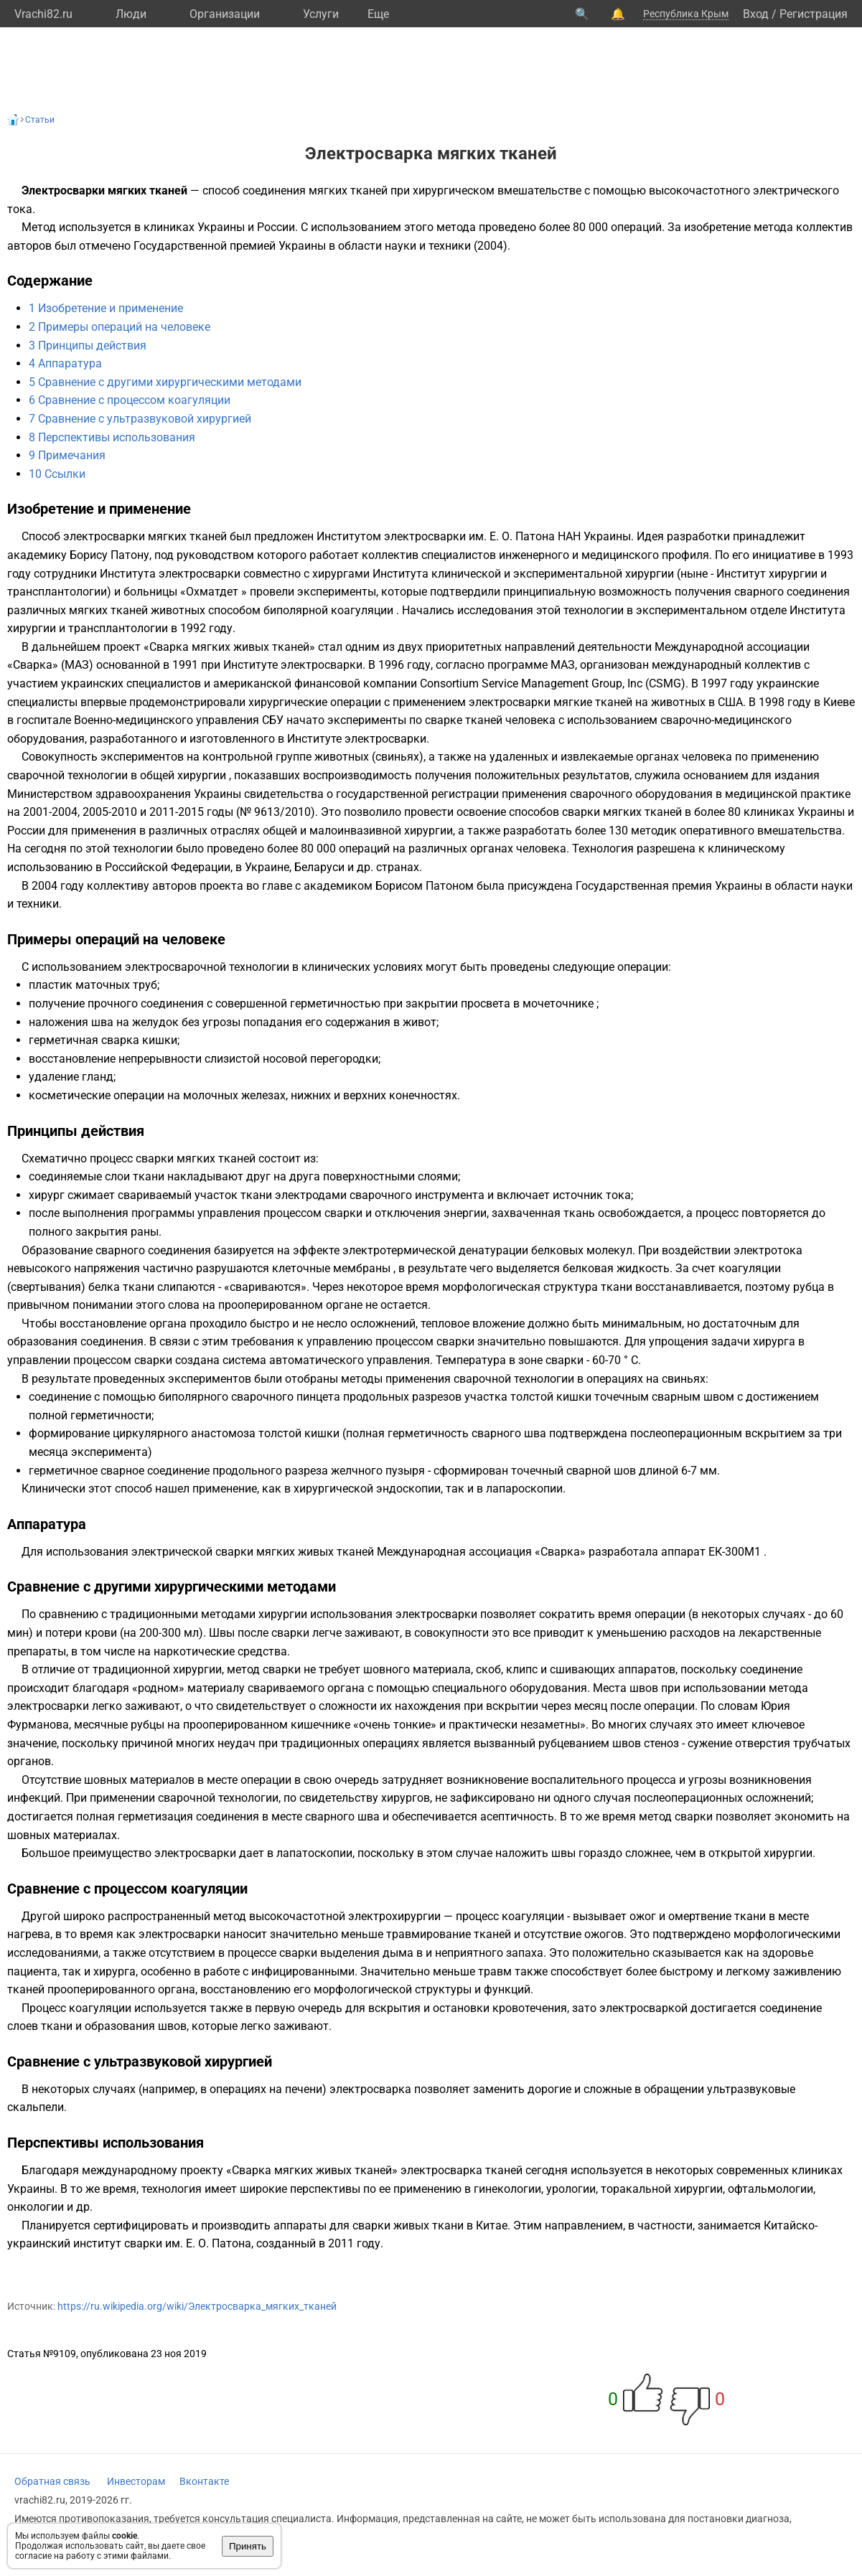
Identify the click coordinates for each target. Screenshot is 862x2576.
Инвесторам (136, 2481)
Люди (131, 14)
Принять (247, 2546)
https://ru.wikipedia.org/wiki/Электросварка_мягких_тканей (197, 2306)
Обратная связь (52, 2481)
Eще (378, 14)
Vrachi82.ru (43, 14)
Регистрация (813, 14)
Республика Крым (686, 13)
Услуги (321, 14)
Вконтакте (204, 2481)
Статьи (40, 120)
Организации (224, 14)
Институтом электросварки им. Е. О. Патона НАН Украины (474, 536)
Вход (756, 14)
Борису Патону (109, 555)
